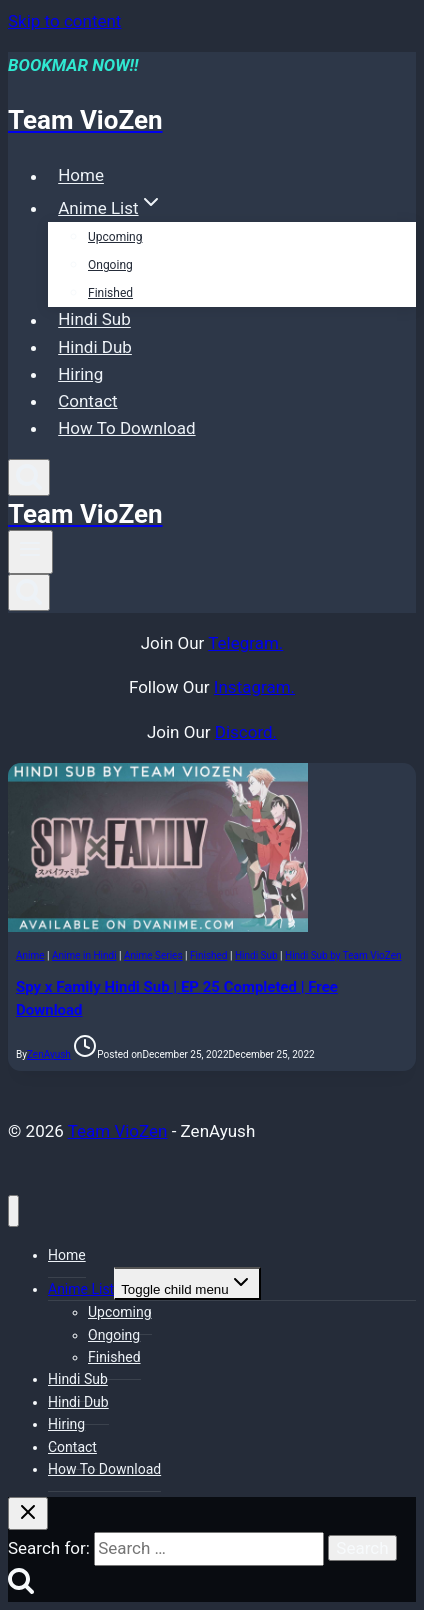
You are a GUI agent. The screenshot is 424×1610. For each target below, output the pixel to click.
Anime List (81, 1289)
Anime (30, 955)
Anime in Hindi (84, 955)
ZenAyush (49, 1054)
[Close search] (28, 1513)
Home (81, 176)
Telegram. (245, 643)
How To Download (126, 428)
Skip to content (64, 21)
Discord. (246, 732)
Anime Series (153, 955)
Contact (87, 401)
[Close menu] (13, 1211)
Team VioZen (118, 1131)
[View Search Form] (29, 477)
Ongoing (110, 265)
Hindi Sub (94, 320)
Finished (110, 293)
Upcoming (115, 237)
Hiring (80, 374)
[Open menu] (30, 552)
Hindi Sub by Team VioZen (343, 955)
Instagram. (254, 687)
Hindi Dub (95, 347)
